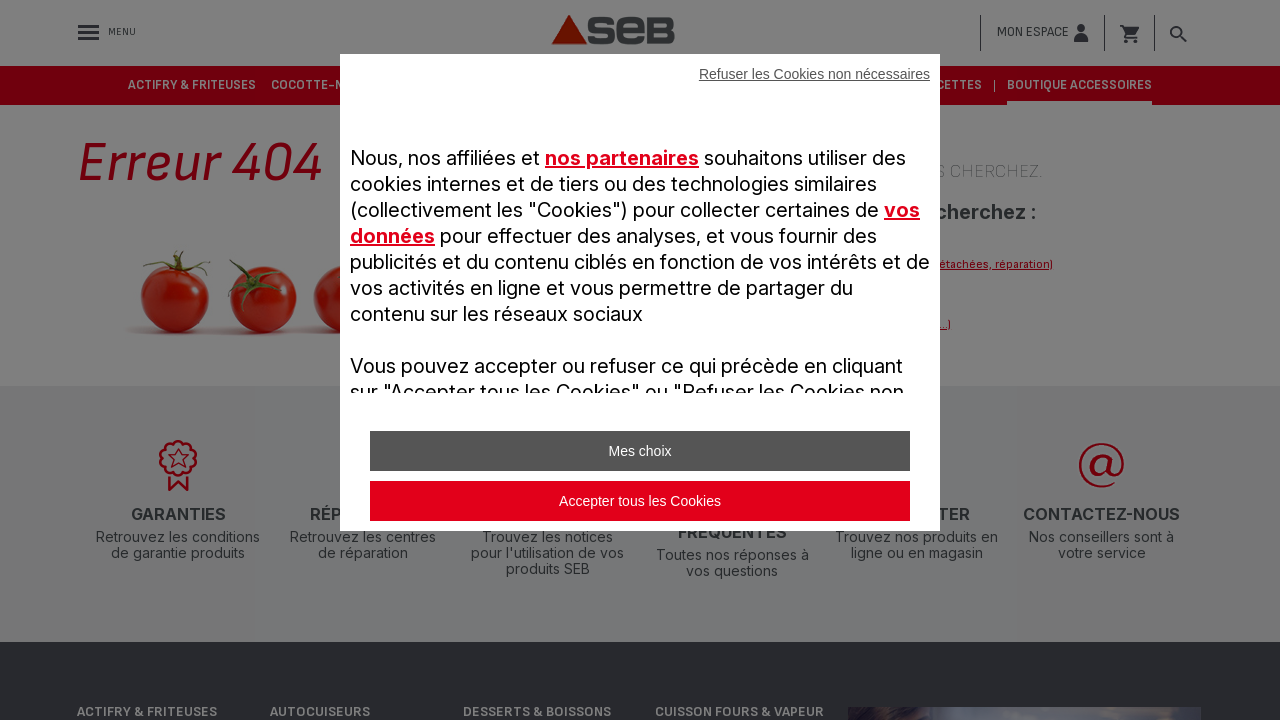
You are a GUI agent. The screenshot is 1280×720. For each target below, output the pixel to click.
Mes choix (639, 451)
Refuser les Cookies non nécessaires (814, 74)
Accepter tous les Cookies (640, 501)
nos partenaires (622, 158)
